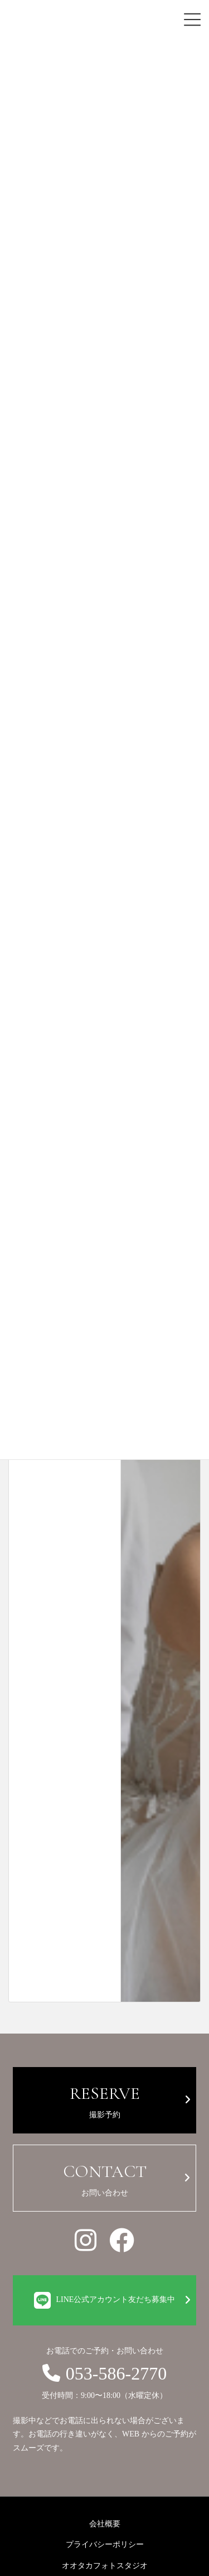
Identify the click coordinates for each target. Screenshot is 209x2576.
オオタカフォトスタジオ (105, 2565)
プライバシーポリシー (105, 2544)
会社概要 (104, 2524)
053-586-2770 (104, 2373)
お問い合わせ (104, 2176)
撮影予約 (104, 2098)
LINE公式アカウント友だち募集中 (105, 2300)
